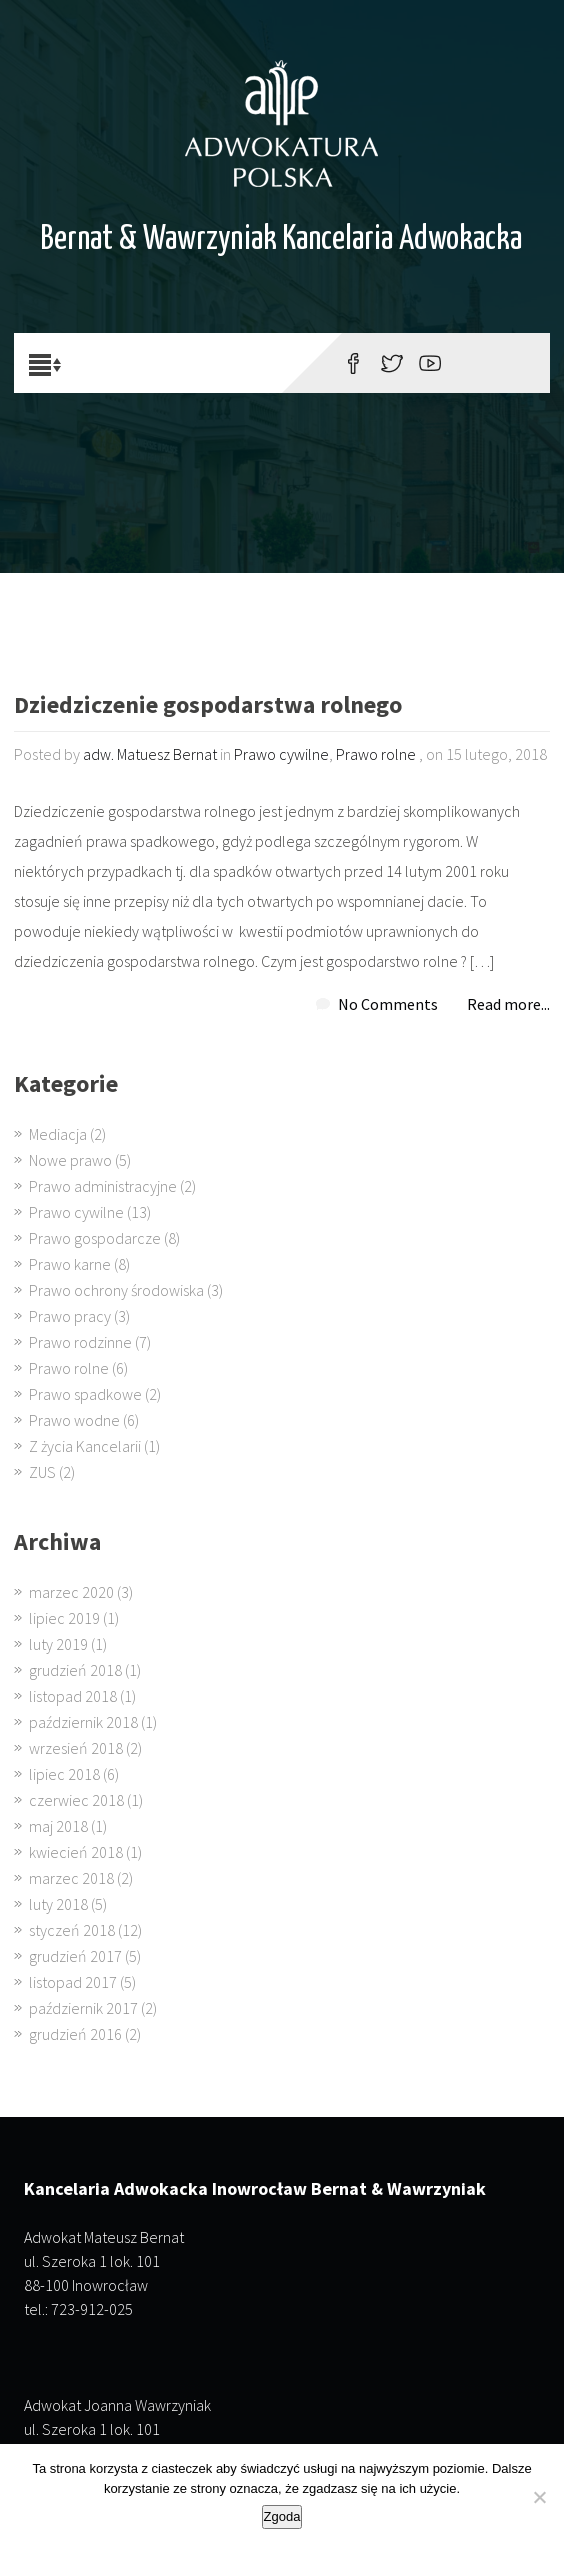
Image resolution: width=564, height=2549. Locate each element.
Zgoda (282, 2516)
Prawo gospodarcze (95, 1238)
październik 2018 (83, 1722)
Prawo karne (70, 1264)
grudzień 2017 (75, 1956)
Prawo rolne (376, 754)
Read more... (508, 1004)
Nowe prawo (70, 1160)
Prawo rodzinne (80, 1342)
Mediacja (58, 1134)
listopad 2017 (73, 1982)
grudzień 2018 (75, 1670)
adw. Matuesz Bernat (150, 754)
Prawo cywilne (281, 754)
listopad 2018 (73, 1696)
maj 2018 (58, 1826)
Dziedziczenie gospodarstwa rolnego (208, 706)
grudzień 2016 (75, 2034)
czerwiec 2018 (76, 1800)
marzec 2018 (71, 1878)
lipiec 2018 (64, 1774)
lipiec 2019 (64, 1618)
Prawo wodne (74, 1420)
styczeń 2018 (72, 1930)
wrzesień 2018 (76, 1748)
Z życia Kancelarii (85, 1446)
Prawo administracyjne (103, 1186)
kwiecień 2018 (76, 1852)
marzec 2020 (71, 1592)
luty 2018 (58, 1904)
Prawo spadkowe (85, 1394)
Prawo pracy (70, 1316)
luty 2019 (58, 1644)
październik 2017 (83, 2008)
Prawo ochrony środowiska (116, 1290)
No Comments (388, 1004)
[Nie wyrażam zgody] (539, 2497)
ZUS (42, 1472)
